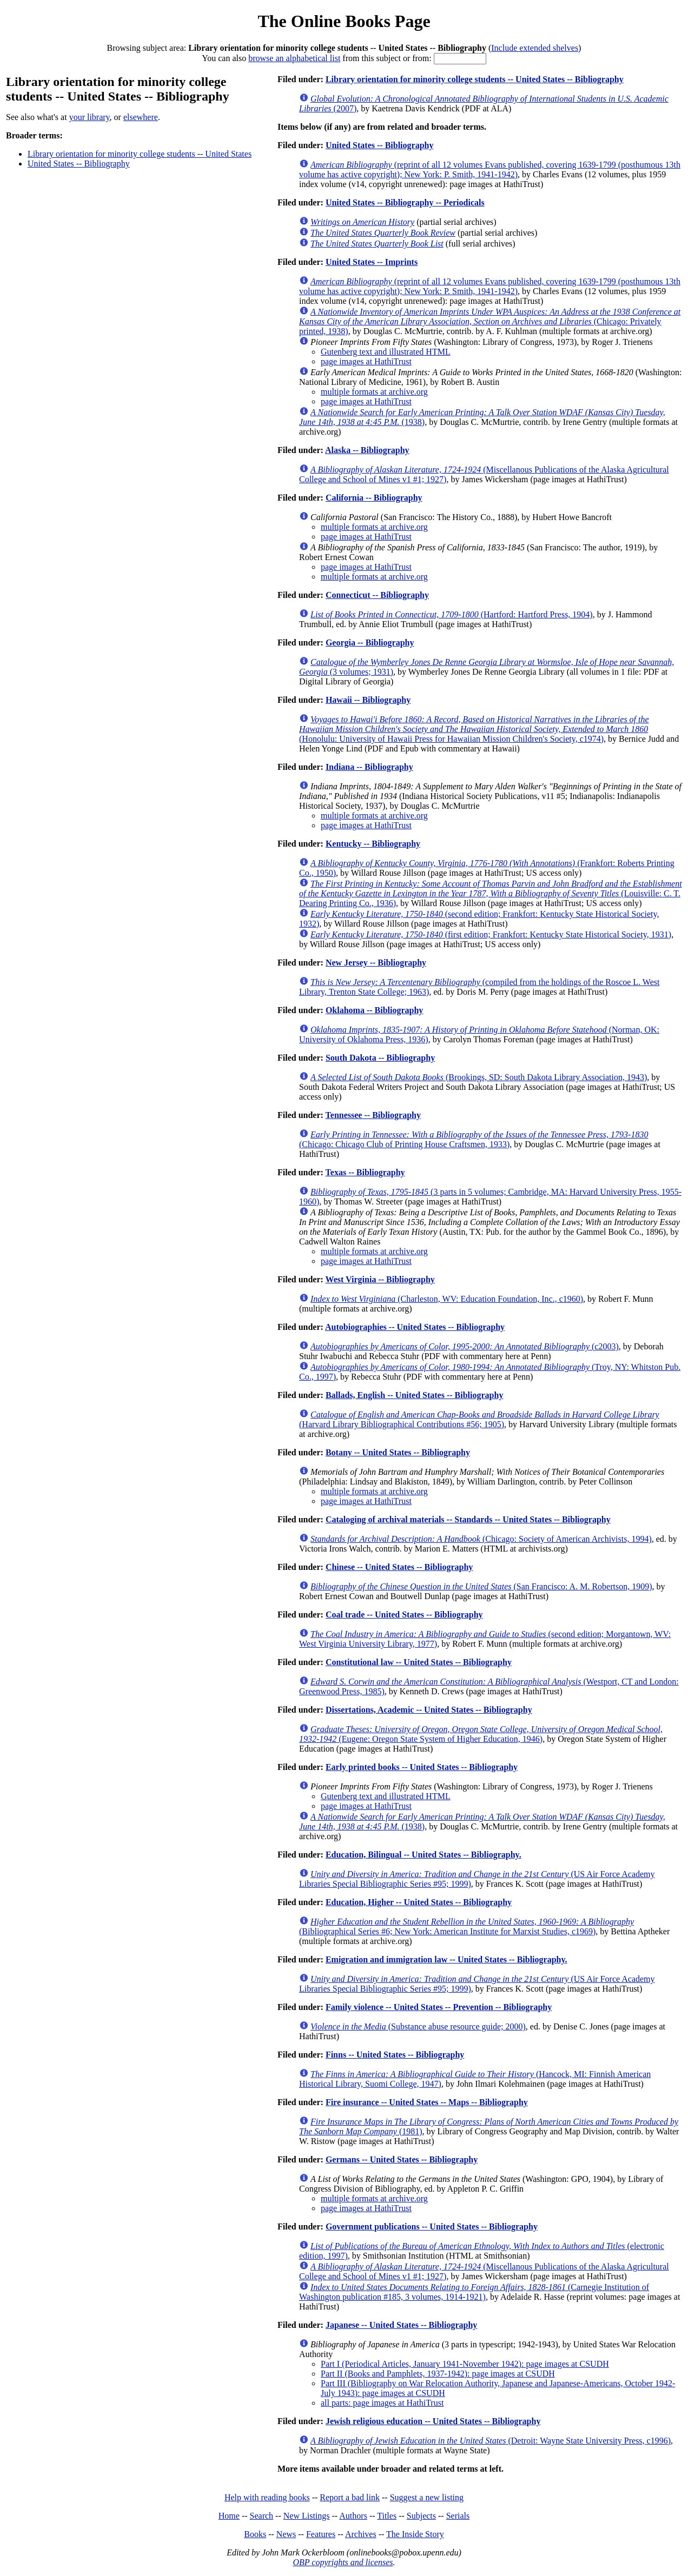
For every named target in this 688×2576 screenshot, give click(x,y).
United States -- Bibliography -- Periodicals (405, 202)
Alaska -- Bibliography (367, 450)
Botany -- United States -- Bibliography (398, 1452)
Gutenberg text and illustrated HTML (386, 351)
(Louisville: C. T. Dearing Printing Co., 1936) (490, 893)
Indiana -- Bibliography (369, 766)
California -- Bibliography (374, 497)
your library (89, 117)
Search (262, 2515)
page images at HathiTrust (366, 361)
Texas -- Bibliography (365, 1172)
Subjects (421, 2515)
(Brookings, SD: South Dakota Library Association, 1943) (478, 1077)
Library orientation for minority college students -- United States (140, 153)
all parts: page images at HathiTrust (382, 2402)
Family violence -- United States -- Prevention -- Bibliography (439, 2007)
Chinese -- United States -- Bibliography (399, 1567)
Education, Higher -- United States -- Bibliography (419, 1902)
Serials (458, 2515)
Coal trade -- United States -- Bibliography (404, 1614)
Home (229, 2515)
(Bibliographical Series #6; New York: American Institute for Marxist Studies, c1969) (466, 1926)
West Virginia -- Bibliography (380, 1279)
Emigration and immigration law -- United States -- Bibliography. (446, 1959)
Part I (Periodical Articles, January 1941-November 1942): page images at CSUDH (465, 2363)
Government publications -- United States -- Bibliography (432, 2226)
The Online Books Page (343, 21)
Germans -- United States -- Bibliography (402, 2159)
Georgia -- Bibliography (370, 642)
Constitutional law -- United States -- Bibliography (419, 1662)
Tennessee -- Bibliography (373, 1115)
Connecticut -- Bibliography (377, 595)
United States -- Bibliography (79, 163)
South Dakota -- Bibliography (380, 1057)
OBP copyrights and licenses (343, 2562)
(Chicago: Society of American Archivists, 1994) (481, 1538)
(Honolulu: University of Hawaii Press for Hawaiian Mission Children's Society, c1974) (474, 729)
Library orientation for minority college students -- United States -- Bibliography (475, 79)
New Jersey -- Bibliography (376, 962)
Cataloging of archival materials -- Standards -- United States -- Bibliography (468, 1519)
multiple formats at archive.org (374, 391)
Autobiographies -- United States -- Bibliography (415, 1327)
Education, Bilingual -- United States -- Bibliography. (423, 1854)
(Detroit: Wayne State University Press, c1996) (490, 2440)
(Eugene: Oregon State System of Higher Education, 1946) (481, 1734)
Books (255, 2534)
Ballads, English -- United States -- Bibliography (415, 1395)
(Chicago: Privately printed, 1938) (489, 321)
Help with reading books (267, 2497)
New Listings (306, 2515)
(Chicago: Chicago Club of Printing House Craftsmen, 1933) (473, 1139)
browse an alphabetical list (294, 58)
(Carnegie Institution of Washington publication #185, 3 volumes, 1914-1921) (474, 2291)
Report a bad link (350, 2497)
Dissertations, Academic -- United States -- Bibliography (429, 1709)
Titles (386, 2515)
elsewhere (140, 117)
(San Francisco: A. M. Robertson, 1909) (481, 1586)
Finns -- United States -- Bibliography (395, 2054)
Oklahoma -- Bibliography (374, 1010)
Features (320, 2534)
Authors (353, 2515)
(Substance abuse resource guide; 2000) (418, 2026)
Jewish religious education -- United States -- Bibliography (433, 2421)
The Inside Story (415, 2534)
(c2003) (464, 1346)
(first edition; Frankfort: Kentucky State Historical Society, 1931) (490, 934)
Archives (360, 2534)
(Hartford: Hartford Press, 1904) (451, 614)
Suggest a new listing (427, 2497)
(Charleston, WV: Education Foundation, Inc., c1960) (446, 1298)
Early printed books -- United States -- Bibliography (422, 1767)
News (286, 2534)
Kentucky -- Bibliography (373, 843)
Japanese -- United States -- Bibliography (401, 2324)
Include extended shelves (534, 47)
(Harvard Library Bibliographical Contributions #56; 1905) (479, 1419)
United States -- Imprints (372, 262)
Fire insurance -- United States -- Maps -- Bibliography (427, 2102)
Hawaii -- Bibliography (368, 699)
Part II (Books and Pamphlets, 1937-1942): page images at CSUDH (438, 2373)
